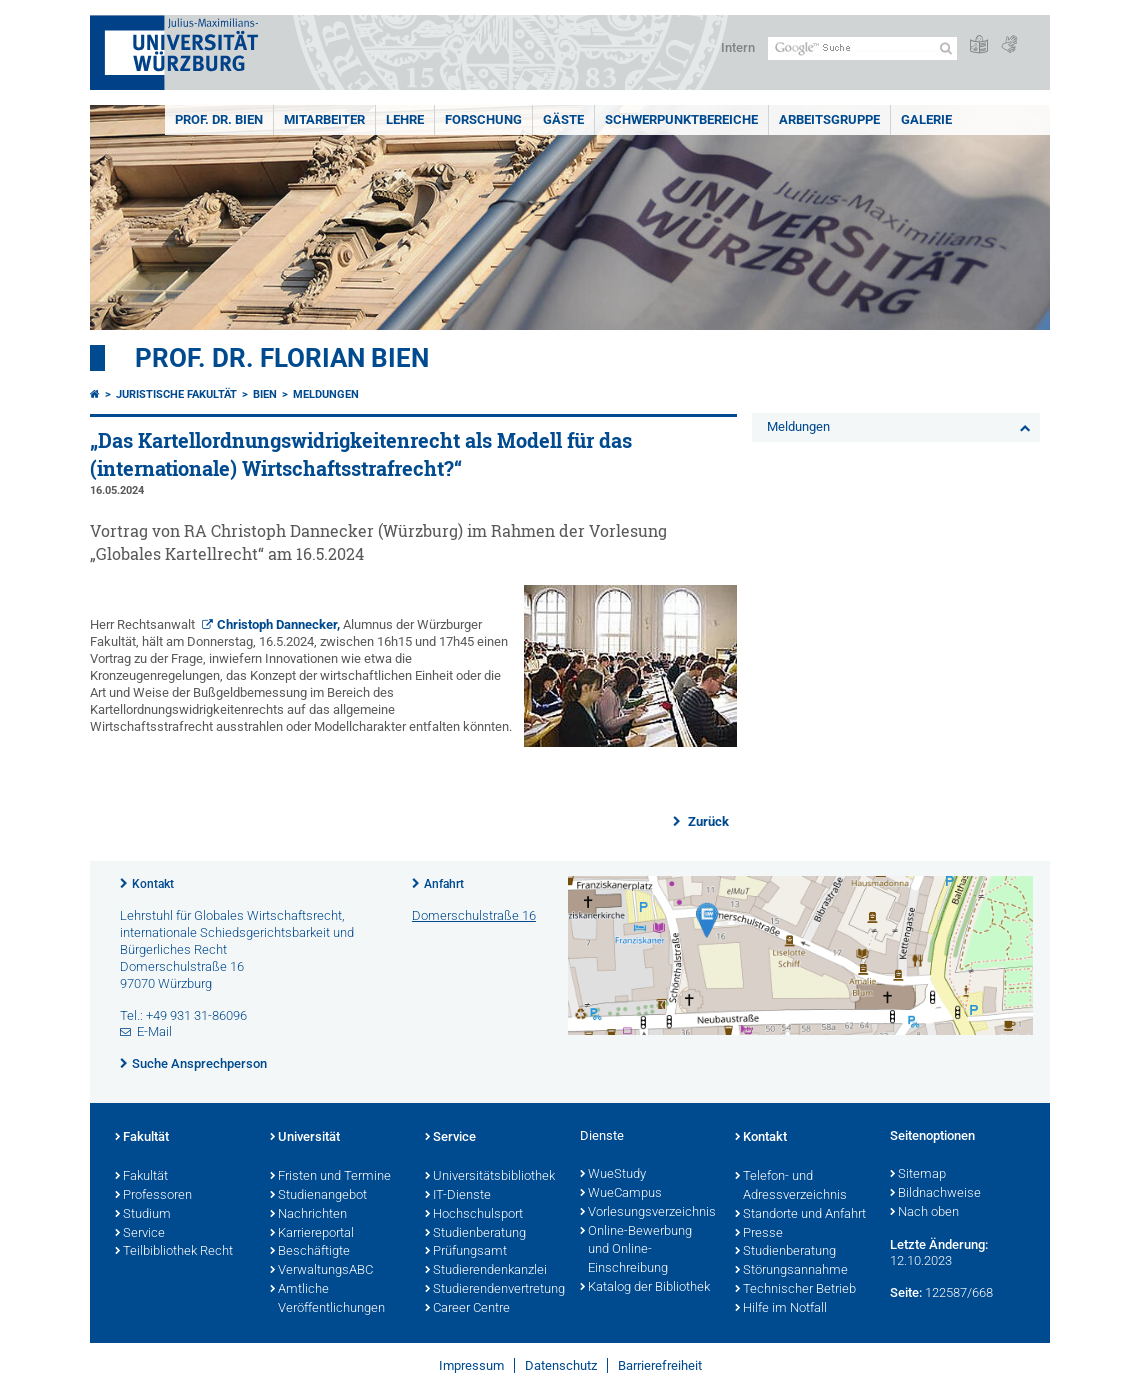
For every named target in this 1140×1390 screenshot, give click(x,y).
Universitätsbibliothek (490, 1177)
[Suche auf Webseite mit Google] (862, 48)
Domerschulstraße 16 (474, 915)
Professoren (153, 1196)
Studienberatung (475, 1234)
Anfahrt (444, 884)
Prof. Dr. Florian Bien (282, 358)
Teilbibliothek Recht (174, 1252)
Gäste (563, 119)
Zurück (707, 821)
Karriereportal (312, 1234)
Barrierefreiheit (660, 1365)
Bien (265, 394)
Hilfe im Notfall (781, 1309)
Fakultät (142, 1138)
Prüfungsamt (466, 1252)
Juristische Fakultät (176, 394)
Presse (759, 1234)
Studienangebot (318, 1196)
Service (140, 1234)
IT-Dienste (458, 1196)
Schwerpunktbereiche (681, 119)
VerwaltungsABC (321, 1271)
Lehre (405, 119)
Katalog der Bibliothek (645, 1288)
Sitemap (918, 1175)
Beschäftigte (310, 1252)
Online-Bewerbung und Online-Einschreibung (636, 1251)
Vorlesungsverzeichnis (647, 1213)
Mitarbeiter (324, 119)
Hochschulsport (474, 1215)
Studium (143, 1215)
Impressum (471, 1365)
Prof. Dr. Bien (219, 119)
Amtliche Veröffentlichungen (327, 1299)
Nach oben (924, 1213)
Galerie (926, 119)
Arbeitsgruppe (829, 119)
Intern (738, 47)
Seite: (906, 1292)
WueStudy (613, 1175)
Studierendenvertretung (492, 1290)
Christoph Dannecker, (278, 624)
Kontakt (153, 884)
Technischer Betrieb (795, 1290)
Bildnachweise (935, 1194)
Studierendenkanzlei (486, 1271)
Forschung (483, 119)
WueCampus (621, 1194)
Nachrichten (308, 1215)
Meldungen (326, 394)
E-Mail (154, 1031)
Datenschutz (561, 1365)
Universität (305, 1138)
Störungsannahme (791, 1271)
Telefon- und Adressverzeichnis (791, 1186)
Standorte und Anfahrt (800, 1215)
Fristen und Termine (330, 1177)
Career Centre (467, 1309)
